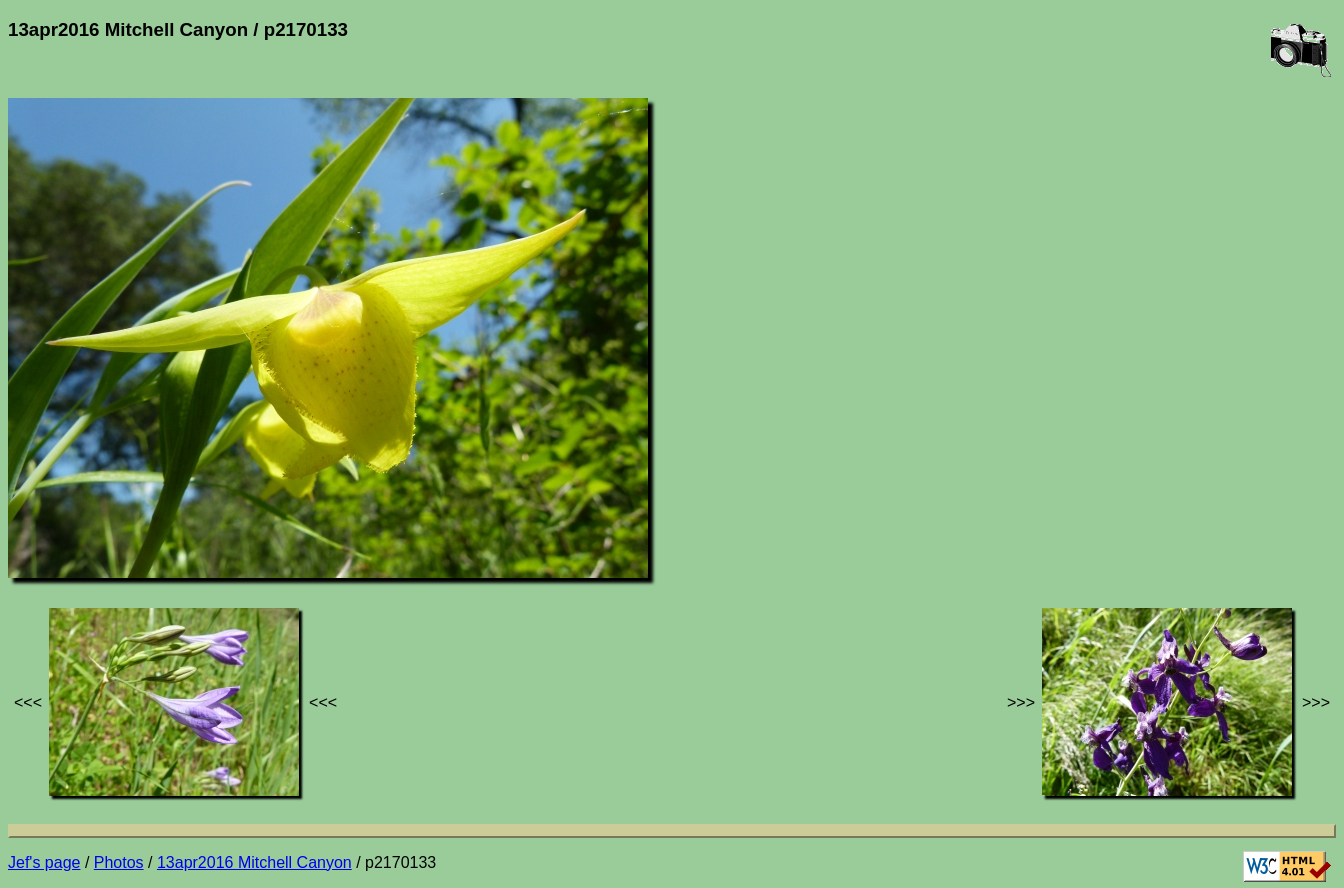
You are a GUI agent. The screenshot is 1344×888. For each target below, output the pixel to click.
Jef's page (44, 862)
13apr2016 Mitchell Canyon (254, 862)
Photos (119, 862)
